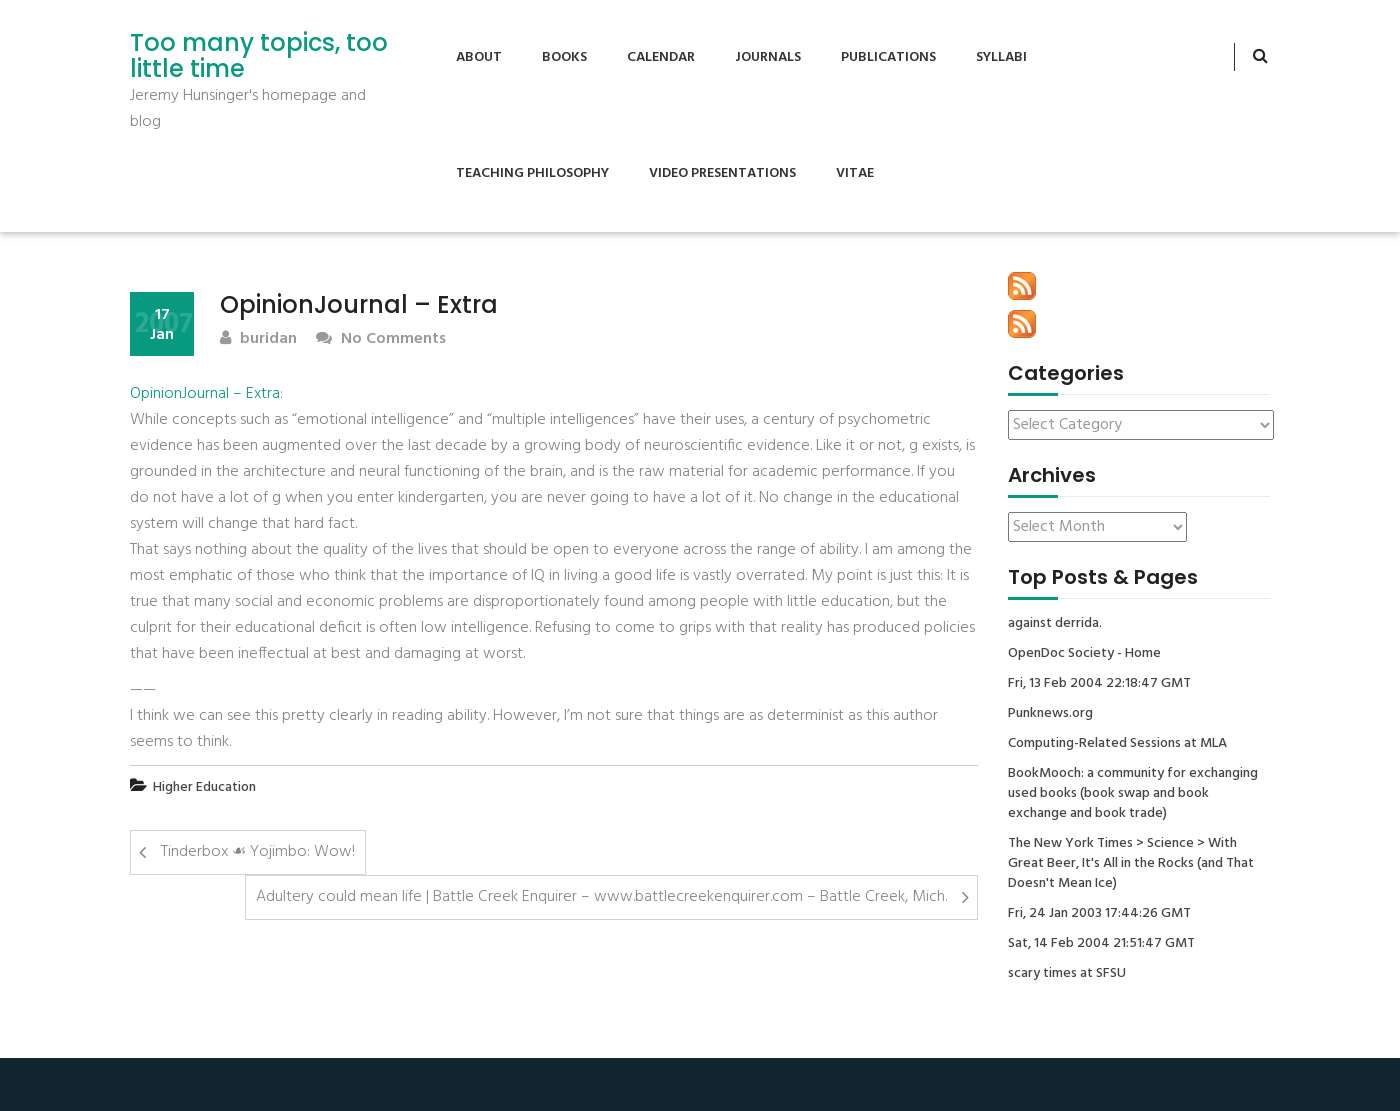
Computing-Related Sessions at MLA (1117, 744)
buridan (258, 339)
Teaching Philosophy (532, 173)
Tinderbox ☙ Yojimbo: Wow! (258, 852)
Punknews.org (1050, 714)
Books (564, 57)
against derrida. (1055, 624)
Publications (888, 57)
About (479, 57)
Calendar (661, 57)
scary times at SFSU (1067, 974)
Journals (768, 57)
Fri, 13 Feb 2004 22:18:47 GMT (1099, 684)
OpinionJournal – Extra (205, 394)
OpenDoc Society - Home (1084, 654)
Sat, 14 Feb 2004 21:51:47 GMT (1101, 944)
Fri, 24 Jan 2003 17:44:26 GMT (1099, 914)
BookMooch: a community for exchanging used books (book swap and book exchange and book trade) (1133, 794)
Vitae (855, 173)
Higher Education (204, 787)
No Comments (381, 339)
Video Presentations (722, 173)
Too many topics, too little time (259, 56)
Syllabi (1001, 57)
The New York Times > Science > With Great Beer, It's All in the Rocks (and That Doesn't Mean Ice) (1131, 864)
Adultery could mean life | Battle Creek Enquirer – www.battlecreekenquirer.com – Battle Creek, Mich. (601, 897)
